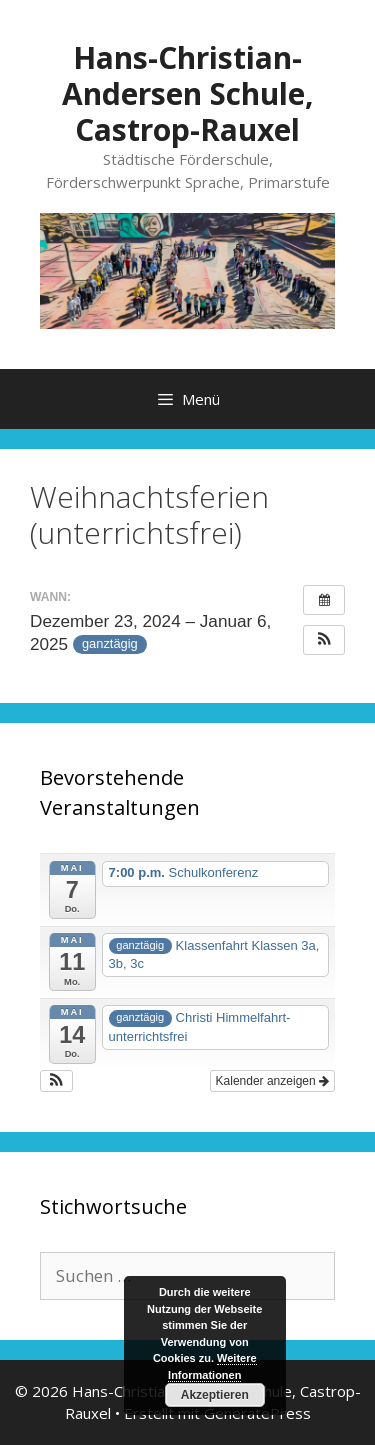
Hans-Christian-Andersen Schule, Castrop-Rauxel (188, 93)
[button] (324, 640)
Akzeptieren (215, 1395)
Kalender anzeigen (272, 1081)
